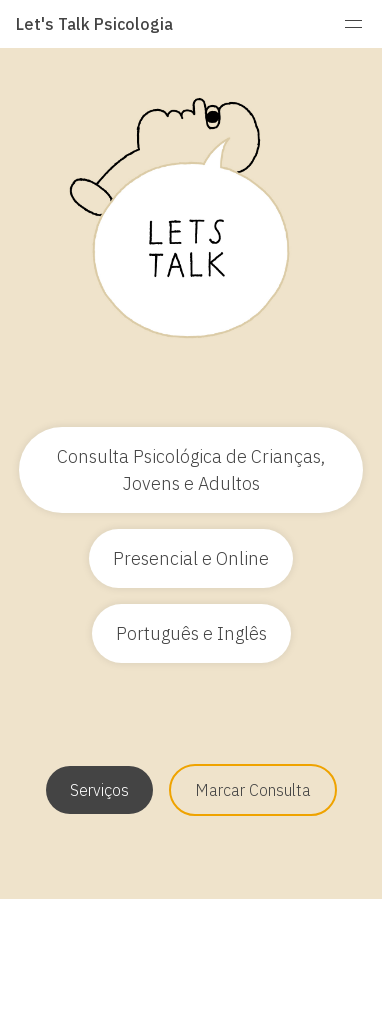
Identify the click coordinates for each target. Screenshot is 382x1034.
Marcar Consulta (253, 790)
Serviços (99, 790)
